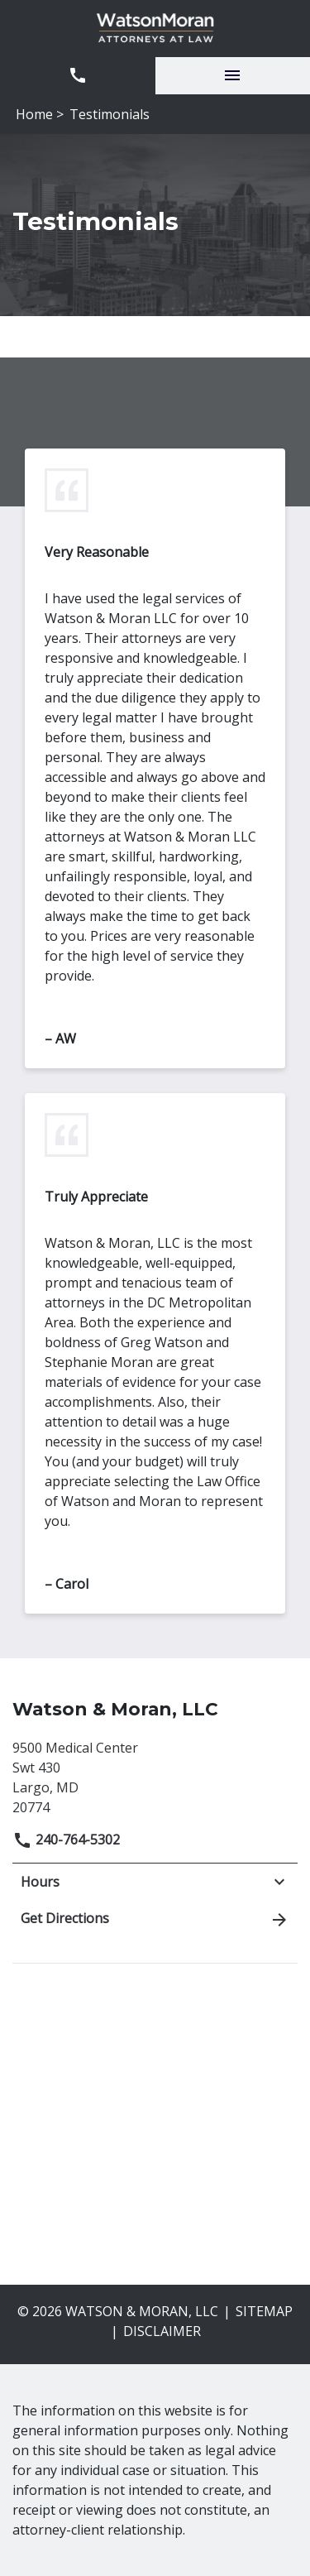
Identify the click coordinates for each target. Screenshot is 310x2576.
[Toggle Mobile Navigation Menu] (233, 75)
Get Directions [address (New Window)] (155, 1919)
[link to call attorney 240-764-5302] (77, 75)
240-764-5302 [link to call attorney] (66, 1839)
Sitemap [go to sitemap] (264, 2311)
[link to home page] (155, 28)
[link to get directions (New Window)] (155, 1775)
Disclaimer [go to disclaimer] (162, 2331)
